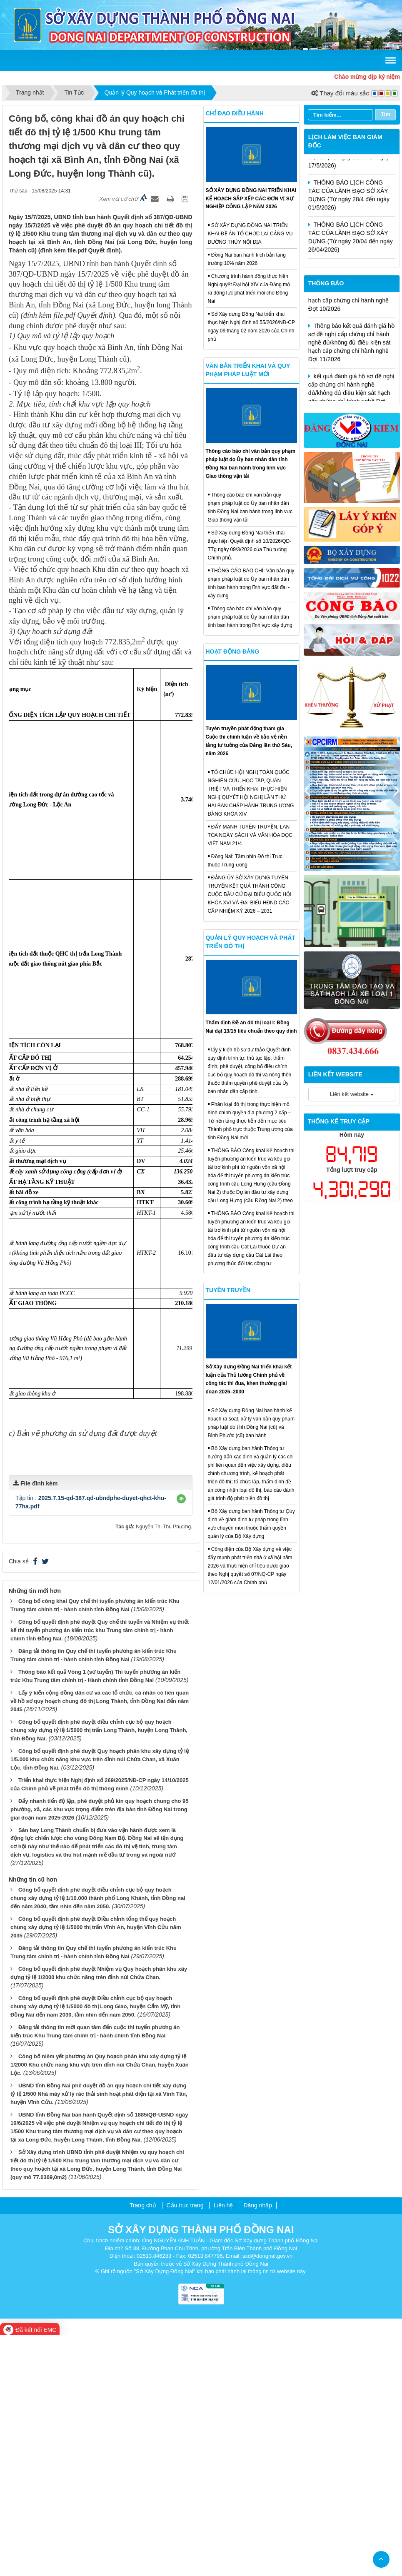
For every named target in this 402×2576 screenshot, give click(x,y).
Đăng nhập (257, 2446)
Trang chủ (143, 2446)
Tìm (385, 114)
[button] (181, 1740)
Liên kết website (352, 1094)
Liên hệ (223, 2446)
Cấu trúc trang (185, 2446)
